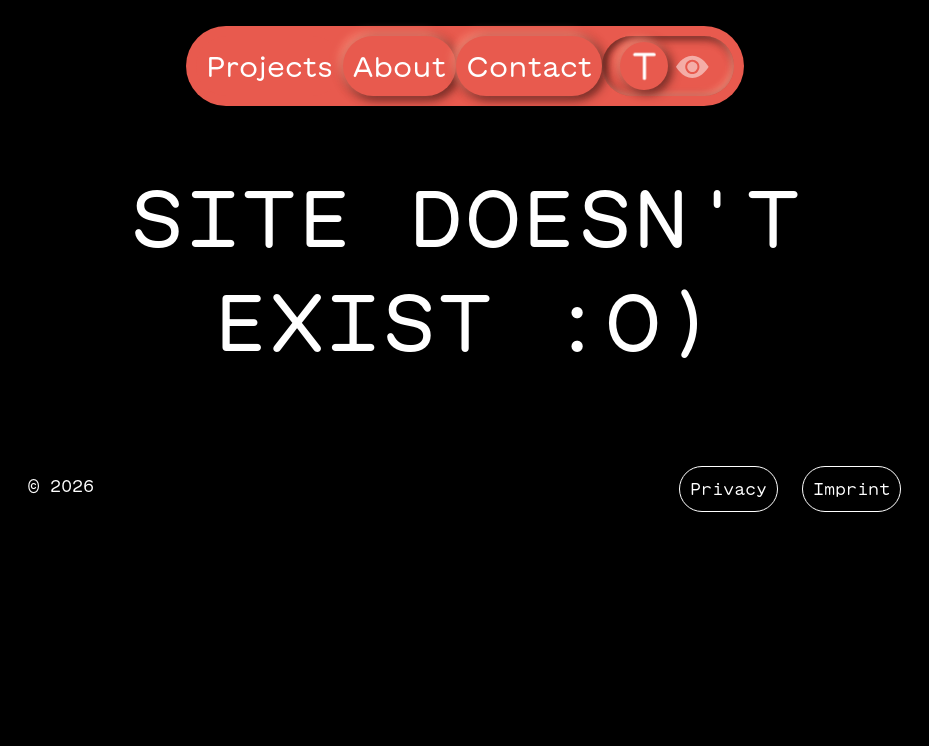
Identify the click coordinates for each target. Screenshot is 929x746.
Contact (529, 66)
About (399, 66)
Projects (269, 66)
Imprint (851, 489)
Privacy (728, 489)
